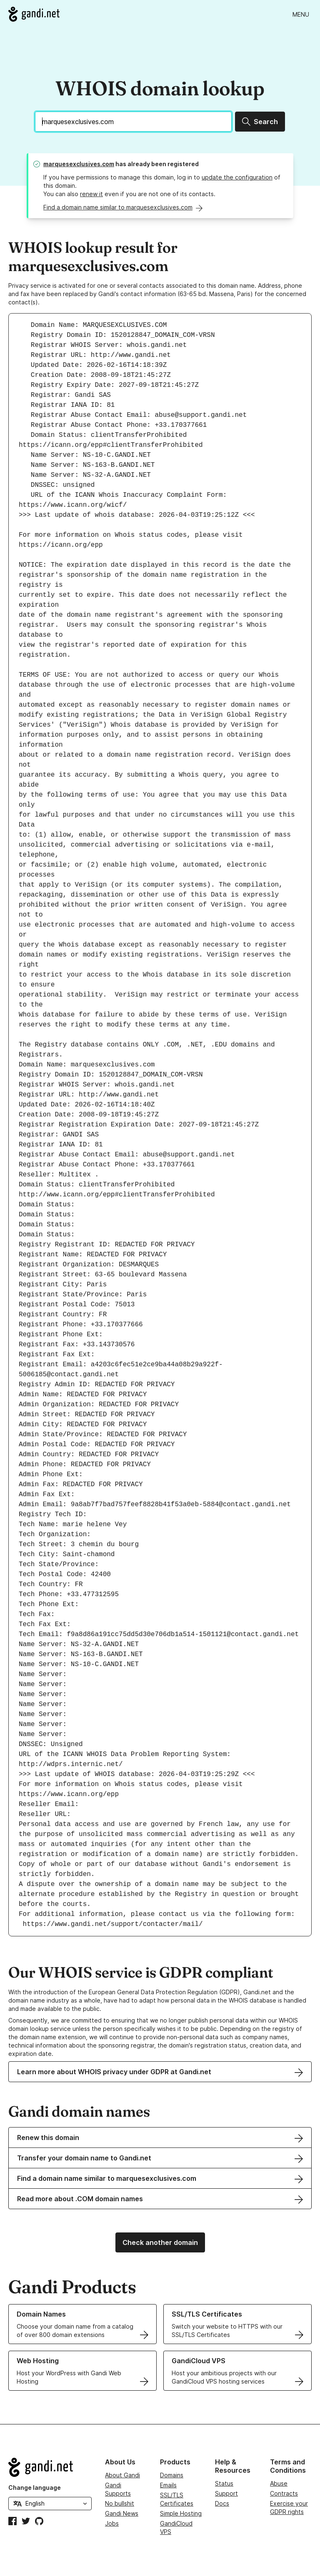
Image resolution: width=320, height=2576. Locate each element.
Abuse (279, 2483)
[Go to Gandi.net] (34, 14)
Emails (168, 2485)
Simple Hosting (181, 2513)
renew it (91, 193)
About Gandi (122, 2475)
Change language (34, 2487)
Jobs (112, 2523)
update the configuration (237, 177)
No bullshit (119, 2503)
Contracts (284, 2493)
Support (226, 2493)
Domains (171, 2475)
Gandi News (121, 2513)
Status (224, 2483)
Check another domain (160, 2242)
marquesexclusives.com (78, 163)
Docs (222, 2503)
